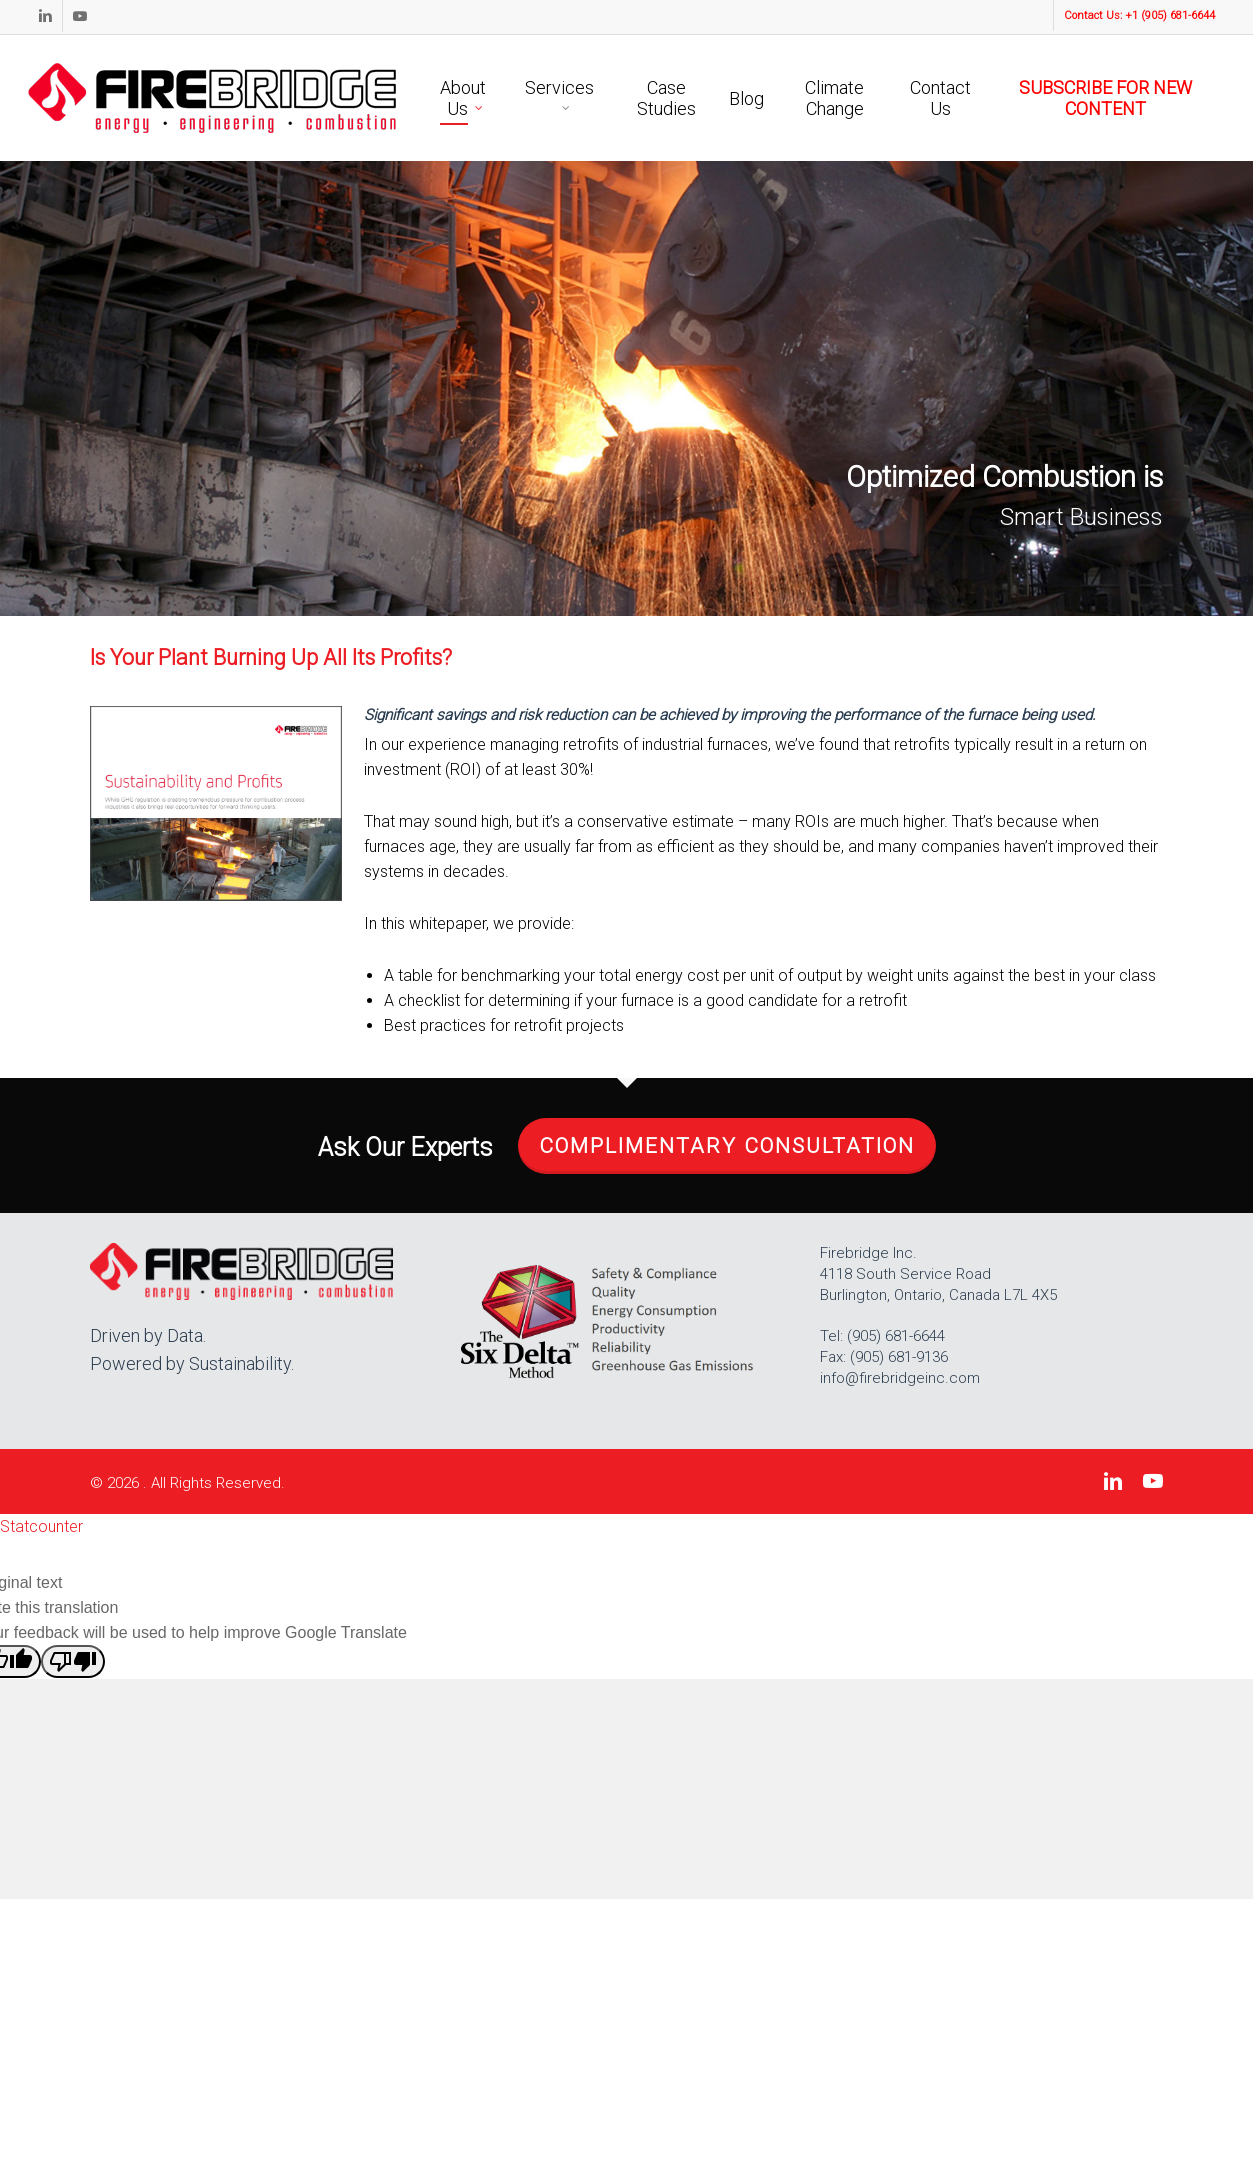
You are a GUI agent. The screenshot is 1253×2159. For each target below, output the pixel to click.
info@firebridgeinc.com (900, 1378)
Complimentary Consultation (727, 1146)
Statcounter (41, 1526)
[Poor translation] (73, 1661)
